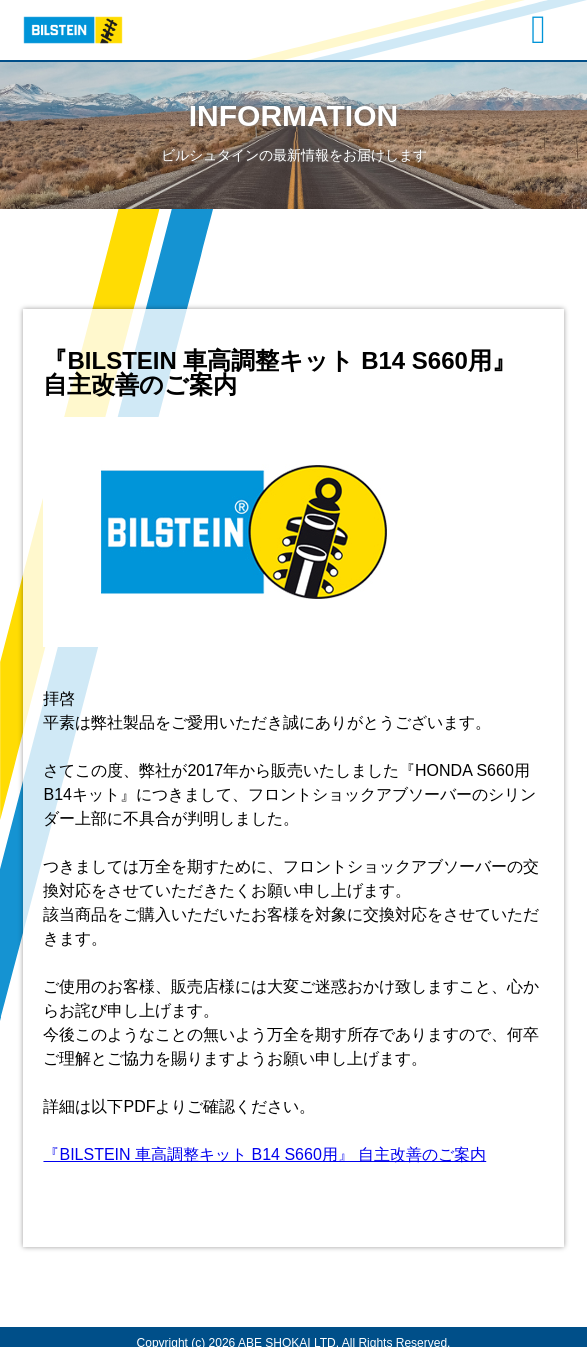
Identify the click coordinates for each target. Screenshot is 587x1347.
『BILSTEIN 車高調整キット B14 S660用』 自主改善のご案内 (264, 1154)
